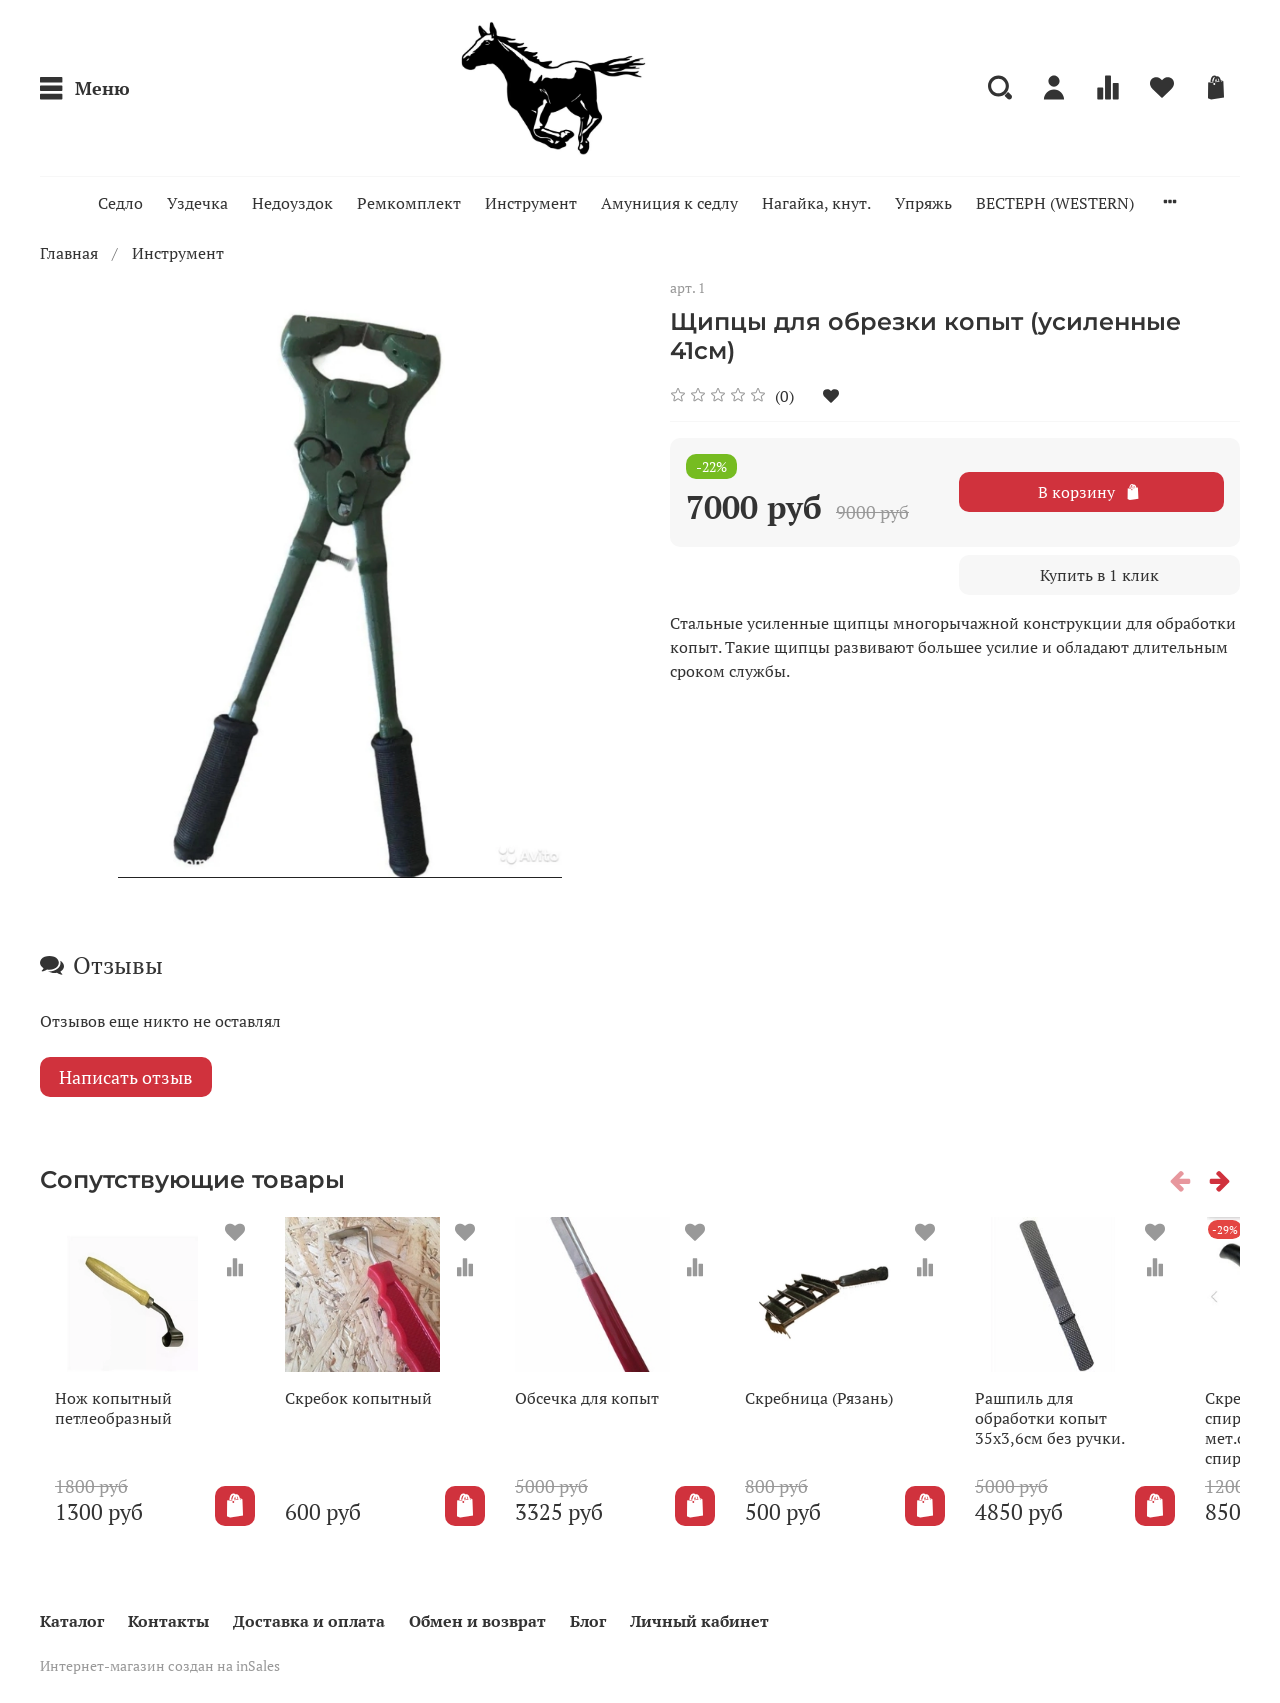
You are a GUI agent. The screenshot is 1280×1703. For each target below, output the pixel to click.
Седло (120, 203)
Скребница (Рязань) (852, 1414)
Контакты (168, 1622)
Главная (69, 253)
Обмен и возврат (477, 1622)
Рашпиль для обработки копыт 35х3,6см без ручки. (1099, 1434)
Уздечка (197, 203)
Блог (588, 1622)
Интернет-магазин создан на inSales (160, 1666)
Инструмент (531, 203)
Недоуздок (292, 203)
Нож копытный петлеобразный (98, 1424)
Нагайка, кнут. (816, 203)
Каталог (72, 1622)
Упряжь (923, 203)
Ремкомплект (409, 203)
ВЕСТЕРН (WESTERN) (1055, 203)
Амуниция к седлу (669, 203)
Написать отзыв (126, 1077)
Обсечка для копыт (604, 1414)
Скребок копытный (359, 1414)
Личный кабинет (699, 1622)
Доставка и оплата (309, 1622)
